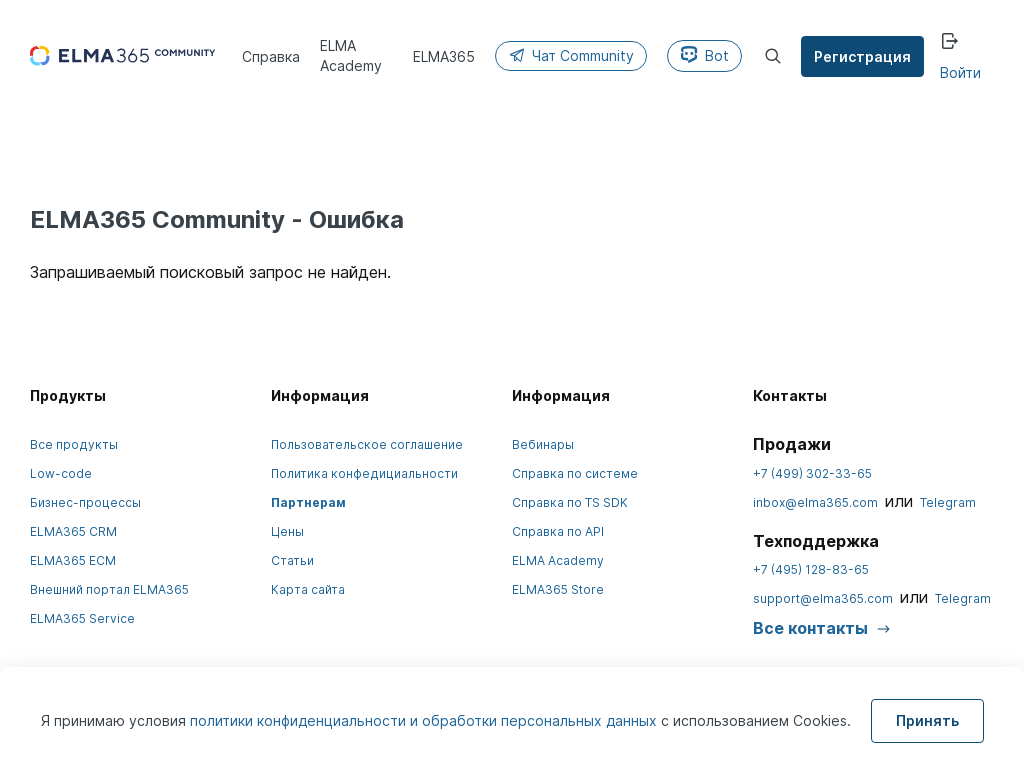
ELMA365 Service (82, 618)
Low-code (61, 473)
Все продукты (74, 444)
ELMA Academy (558, 560)
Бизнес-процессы (85, 502)
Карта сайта (308, 589)
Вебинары (543, 444)
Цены (287, 531)
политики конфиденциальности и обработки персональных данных (425, 720)
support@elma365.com (823, 598)
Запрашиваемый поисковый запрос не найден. (210, 272)
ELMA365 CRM (73, 531)
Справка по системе (575, 473)
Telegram (948, 502)
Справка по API (558, 531)
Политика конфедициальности (364, 473)
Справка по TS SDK (570, 502)
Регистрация (863, 56)
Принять (927, 720)
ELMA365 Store (558, 589)
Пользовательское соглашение (367, 444)
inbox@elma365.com (815, 502)
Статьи (292, 560)
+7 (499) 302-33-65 (812, 473)
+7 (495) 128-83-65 (811, 569)
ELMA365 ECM (73, 560)
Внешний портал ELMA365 (109, 589)
